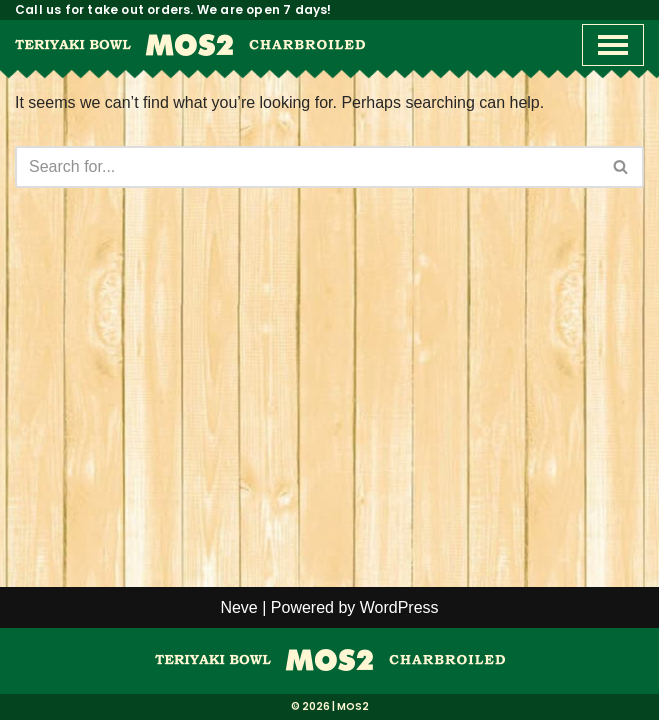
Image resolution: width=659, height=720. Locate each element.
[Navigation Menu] (613, 45)
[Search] (307, 167)
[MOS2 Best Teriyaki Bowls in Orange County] (190, 45)
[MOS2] (330, 665)
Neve (238, 607)
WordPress (399, 607)
